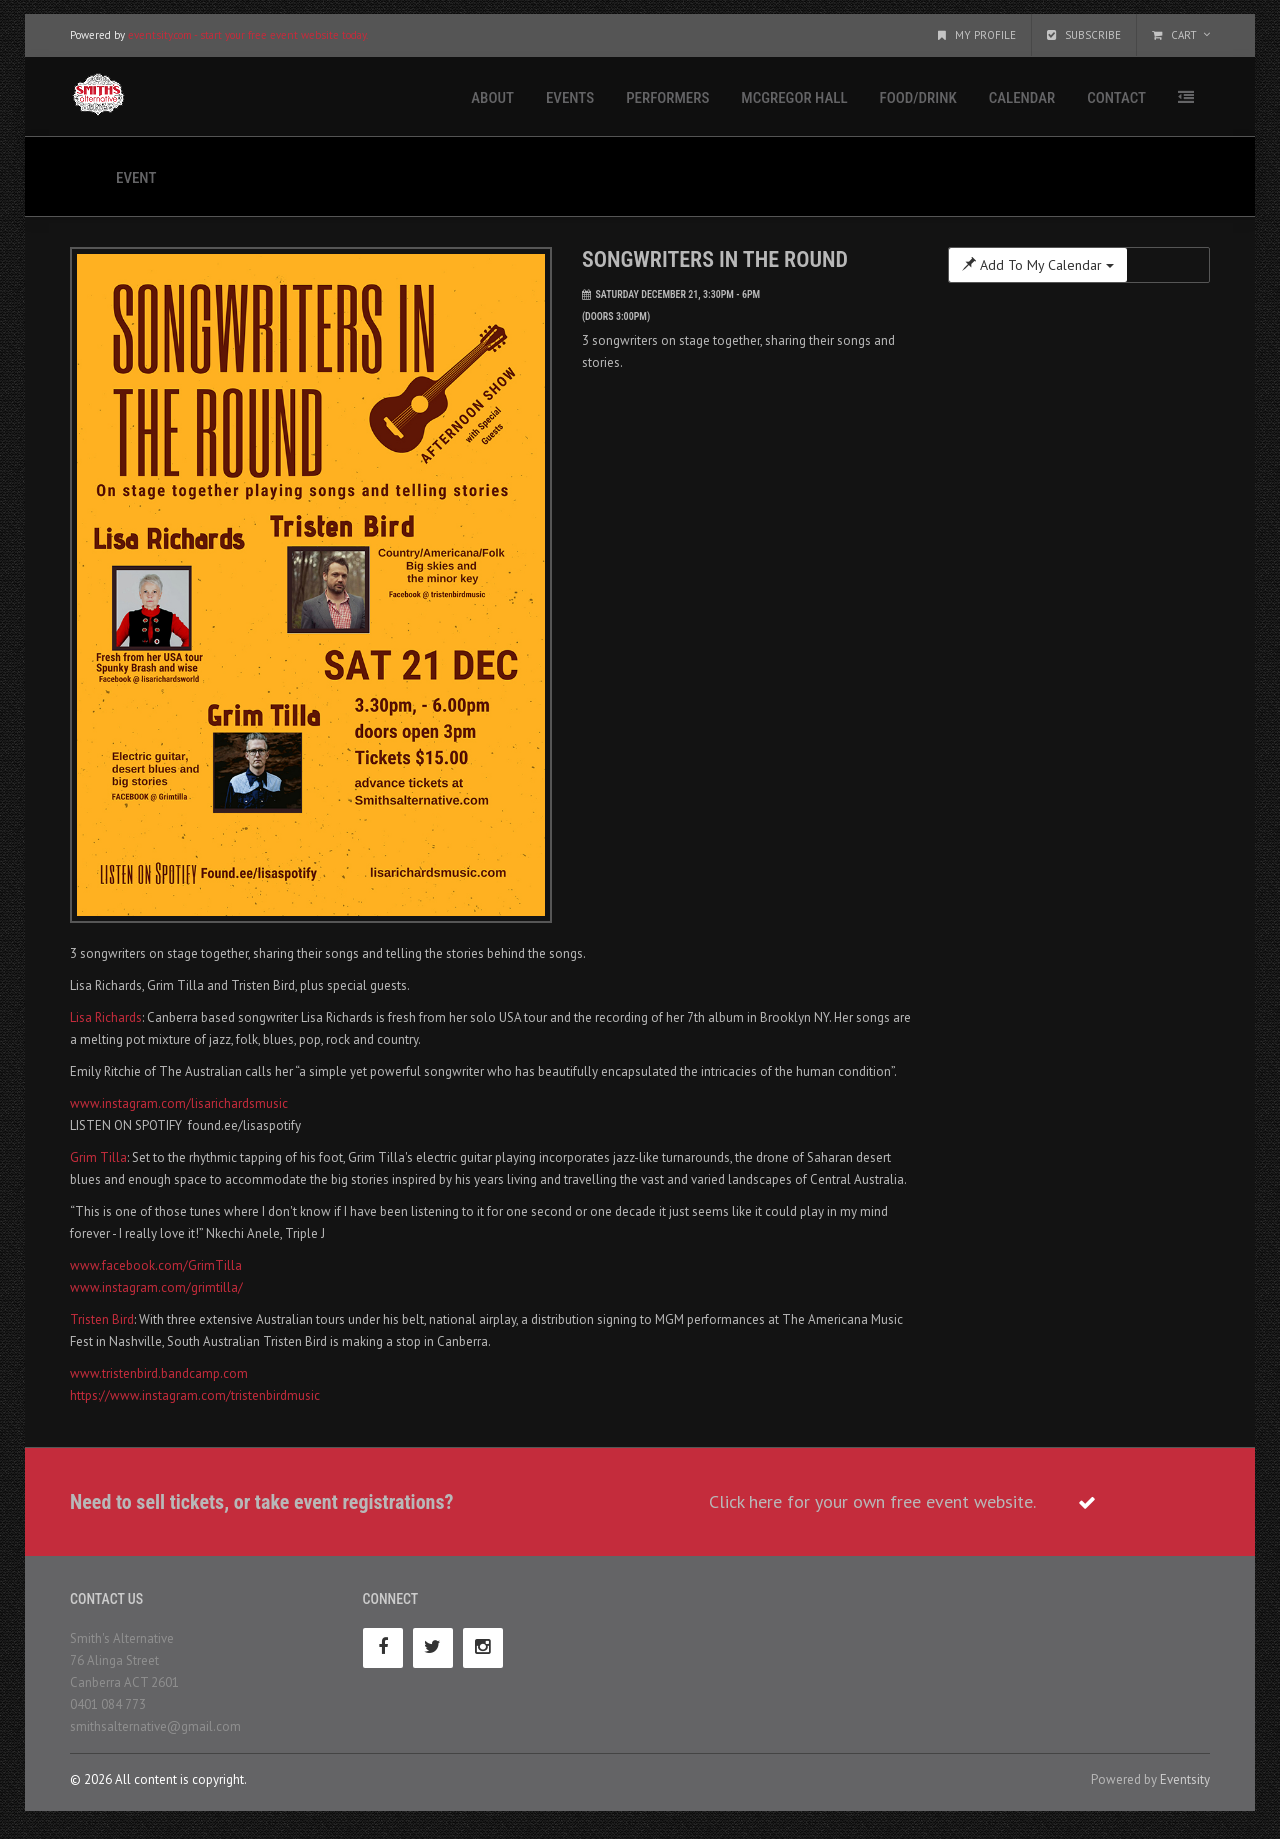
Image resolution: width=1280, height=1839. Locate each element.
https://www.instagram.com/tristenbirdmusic (195, 1402)
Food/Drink (918, 105)
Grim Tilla (98, 1164)
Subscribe (1084, 42)
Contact (1116, 105)
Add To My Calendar (1038, 272)
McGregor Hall (794, 105)
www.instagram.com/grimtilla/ (156, 1294)
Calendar (1022, 105)
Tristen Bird (102, 1326)
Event (136, 185)
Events (570, 105)
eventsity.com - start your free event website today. (248, 42)
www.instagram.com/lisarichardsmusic (179, 1110)
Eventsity (1185, 1786)
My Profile (977, 42)
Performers (667, 105)
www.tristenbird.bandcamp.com (159, 1380)
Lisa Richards (106, 1024)
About (492, 105)
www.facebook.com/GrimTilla (156, 1272)
